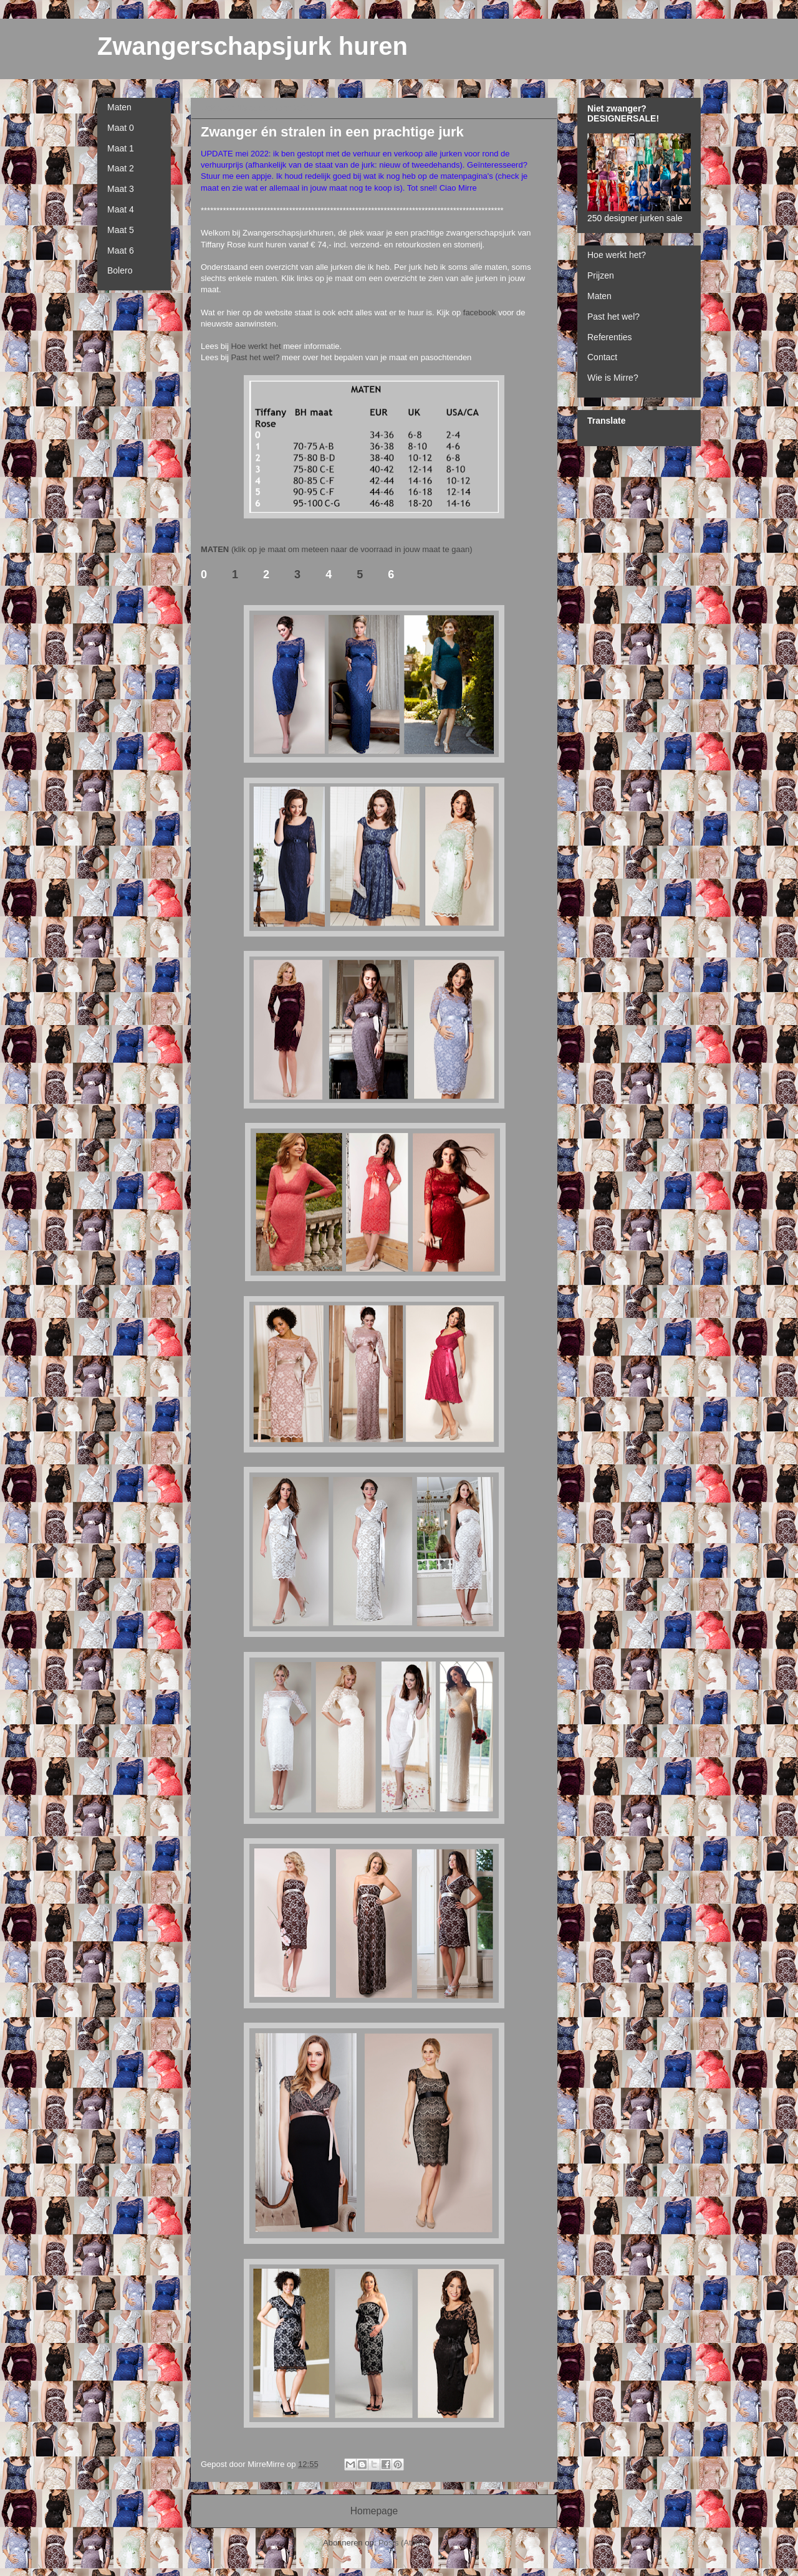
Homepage (374, 2511)
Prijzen (600, 275)
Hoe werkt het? (616, 255)
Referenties (609, 337)
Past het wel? (255, 357)
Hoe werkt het (256, 346)
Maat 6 (120, 250)
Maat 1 (120, 148)
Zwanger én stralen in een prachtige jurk (332, 132)
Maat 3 (120, 189)
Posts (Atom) (401, 2542)
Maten (119, 107)
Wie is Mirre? (612, 378)
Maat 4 (120, 209)
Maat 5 (120, 230)
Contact (602, 357)
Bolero (119, 270)
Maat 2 (120, 168)
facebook (480, 312)
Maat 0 (120, 128)
